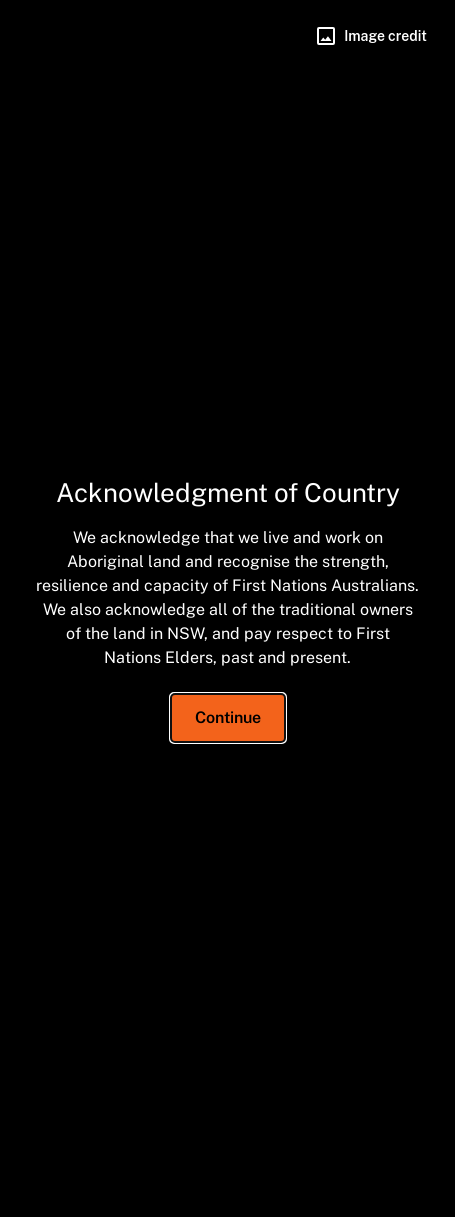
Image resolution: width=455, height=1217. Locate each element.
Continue (228, 717)
